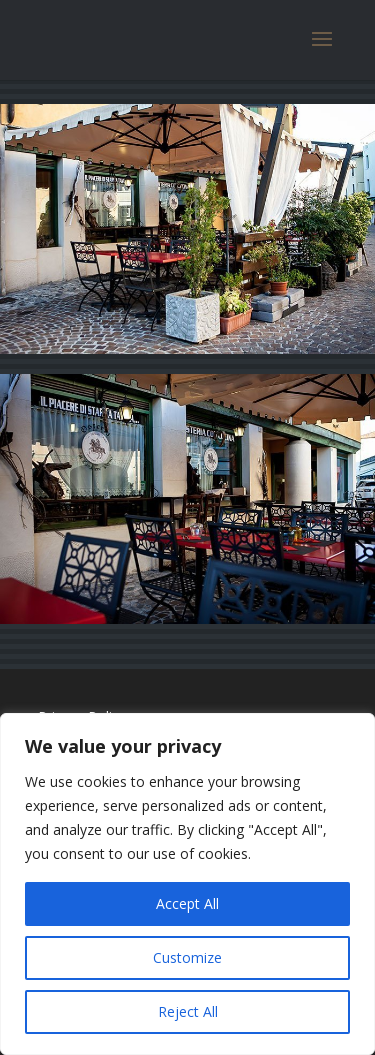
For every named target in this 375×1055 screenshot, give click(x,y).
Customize (187, 957)
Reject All (188, 1011)
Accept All (187, 903)
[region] (187, 884)
